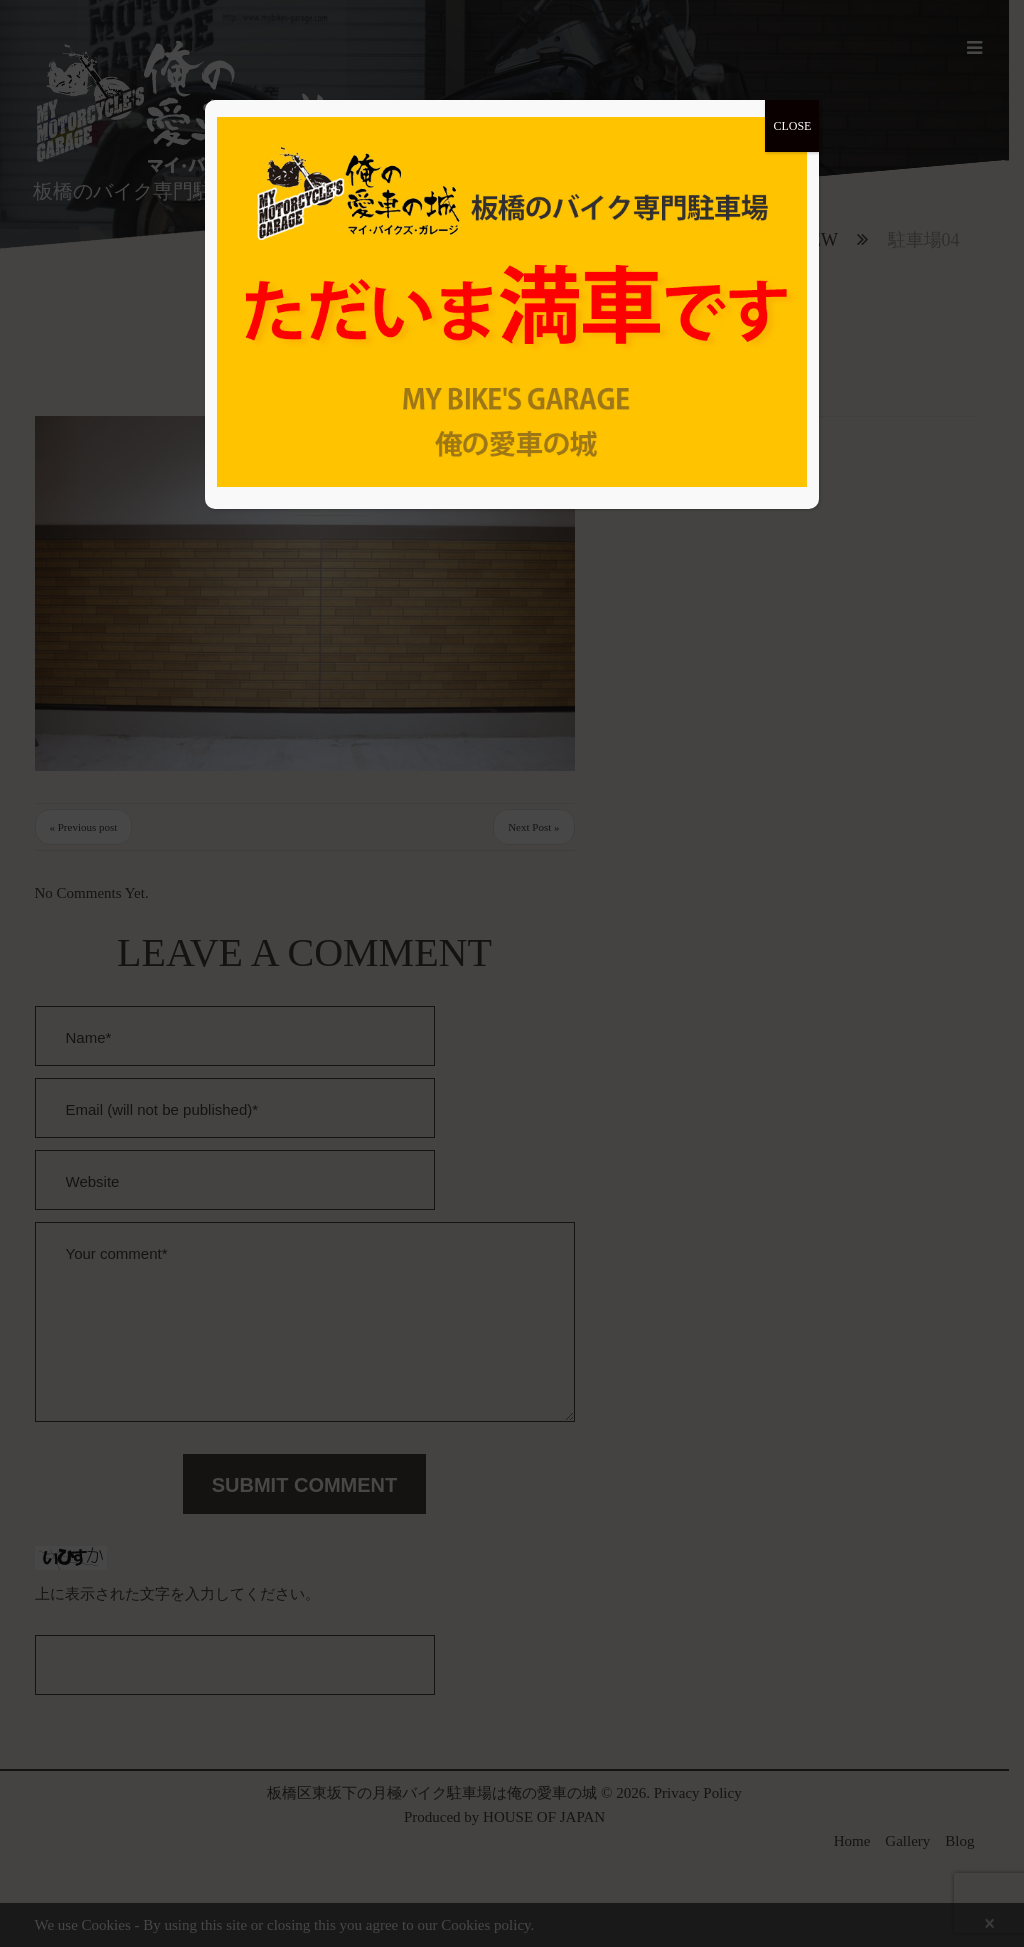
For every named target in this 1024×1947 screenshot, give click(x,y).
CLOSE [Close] (792, 126)
